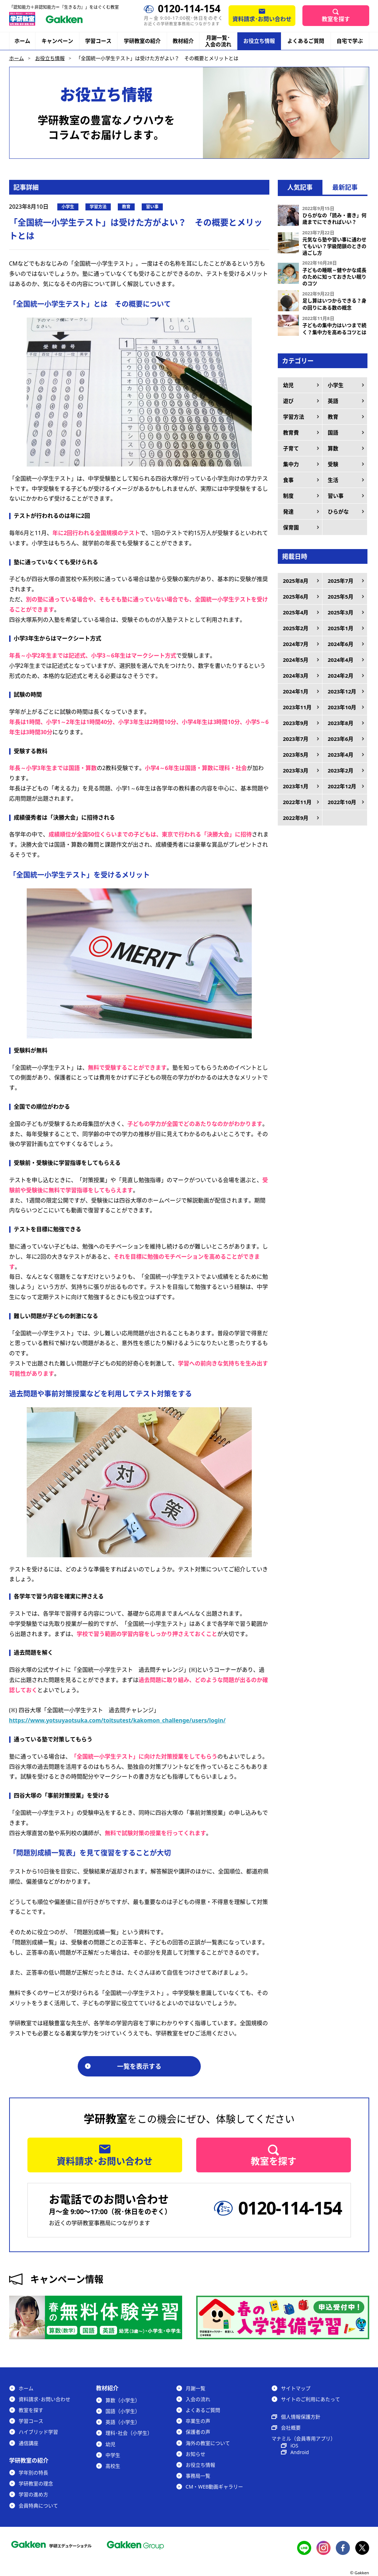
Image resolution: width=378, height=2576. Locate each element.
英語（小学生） (122, 2422)
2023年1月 (296, 786)
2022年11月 (297, 802)
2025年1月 (340, 628)
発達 (288, 511)
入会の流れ (198, 2399)
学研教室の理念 (36, 2483)
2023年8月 (340, 722)
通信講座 (28, 2443)
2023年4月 (340, 754)
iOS (294, 2445)
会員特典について (38, 2505)
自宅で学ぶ (350, 41)
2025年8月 (296, 580)
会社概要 (291, 2427)
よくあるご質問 (305, 40)
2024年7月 (296, 643)
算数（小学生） (122, 2400)
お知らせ (195, 2454)
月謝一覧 (195, 2388)
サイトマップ (295, 2388)
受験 (333, 464)
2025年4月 (296, 612)
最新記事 (345, 187)
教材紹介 (183, 41)
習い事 (336, 495)
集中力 (291, 464)
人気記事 (300, 187)
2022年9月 (296, 817)
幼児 (288, 385)
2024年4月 (340, 659)
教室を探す (336, 19)
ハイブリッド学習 (38, 2431)
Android (299, 2452)
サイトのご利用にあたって (310, 2399)
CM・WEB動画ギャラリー (214, 2486)
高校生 (112, 2466)
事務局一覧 (198, 2475)
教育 (333, 416)
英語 (333, 400)
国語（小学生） (122, 2411)
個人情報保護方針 (300, 2416)
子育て (291, 448)
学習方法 (293, 416)
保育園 (291, 527)
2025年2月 (296, 628)
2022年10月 (342, 802)
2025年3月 (340, 612)
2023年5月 (296, 754)
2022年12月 (342, 786)
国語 (333, 432)
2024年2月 (340, 675)
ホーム (22, 40)
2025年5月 (340, 596)
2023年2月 (340, 770)
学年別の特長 (33, 2472)
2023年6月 (340, 738)
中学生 (112, 2455)
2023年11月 (297, 707)
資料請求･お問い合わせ (261, 19)
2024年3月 (296, 675)
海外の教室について (208, 2443)
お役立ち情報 (259, 40)
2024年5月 (296, 659)
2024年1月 (296, 691)
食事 (288, 479)
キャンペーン (57, 41)
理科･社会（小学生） (128, 2433)
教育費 (291, 432)
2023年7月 (296, 738)
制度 (288, 495)
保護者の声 (198, 2431)
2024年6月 (340, 643)
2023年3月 (296, 770)
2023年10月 (342, 707)
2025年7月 (340, 580)
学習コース (98, 40)
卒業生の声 (198, 2421)
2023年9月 (296, 722)
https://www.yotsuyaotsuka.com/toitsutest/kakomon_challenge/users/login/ (117, 1720)
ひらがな (338, 511)
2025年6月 (296, 596)
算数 (333, 448)
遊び (288, 400)
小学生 (336, 385)
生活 (333, 479)
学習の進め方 (33, 2494)
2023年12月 (342, 691)
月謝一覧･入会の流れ (218, 41)
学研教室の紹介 (142, 41)
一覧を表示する (139, 2066)
